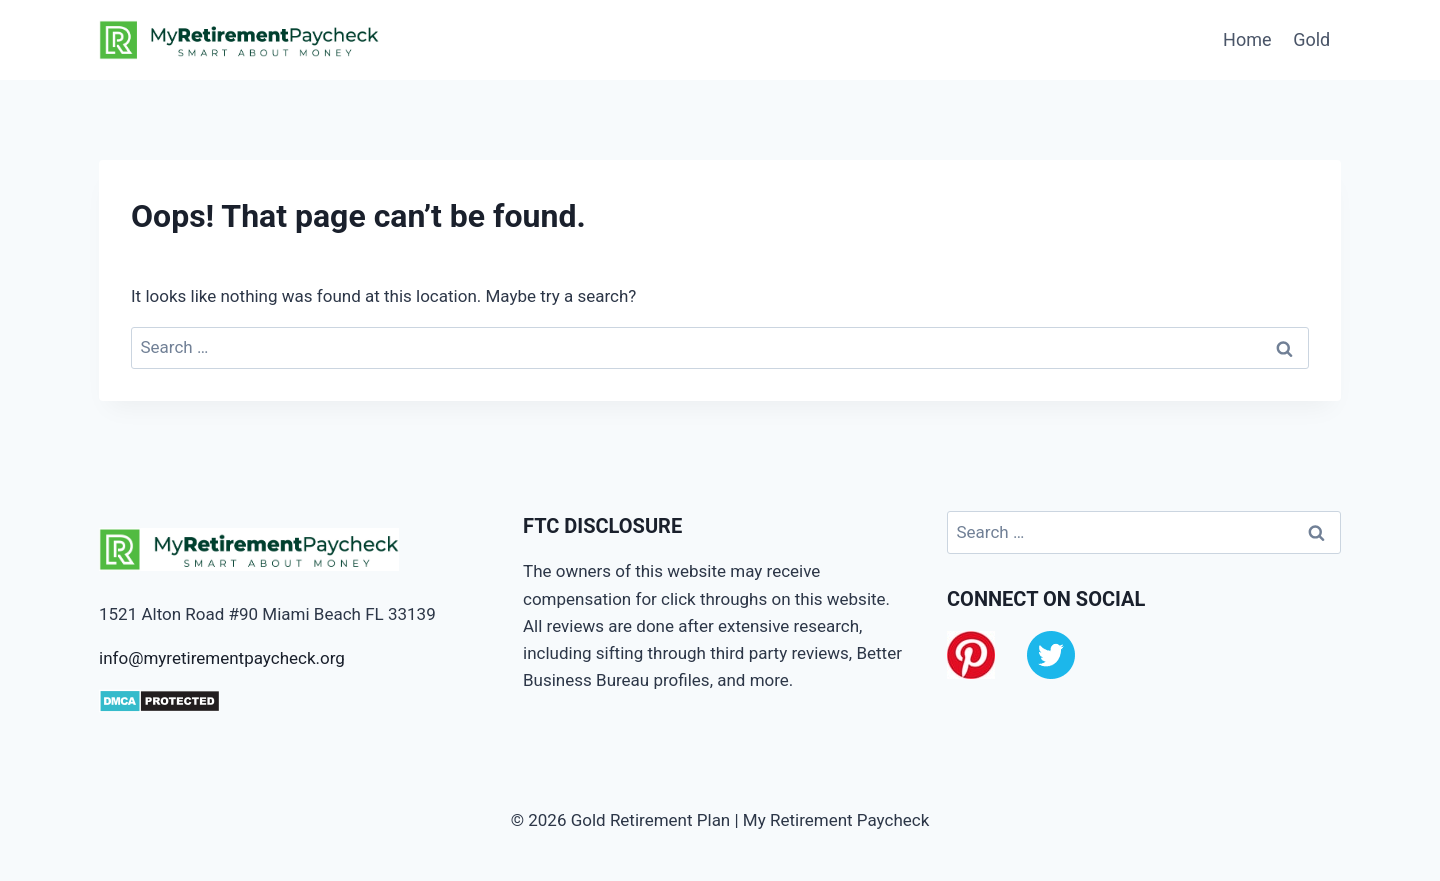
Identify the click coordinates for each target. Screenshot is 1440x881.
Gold (1311, 39)
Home (1247, 39)
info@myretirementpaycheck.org (222, 658)
